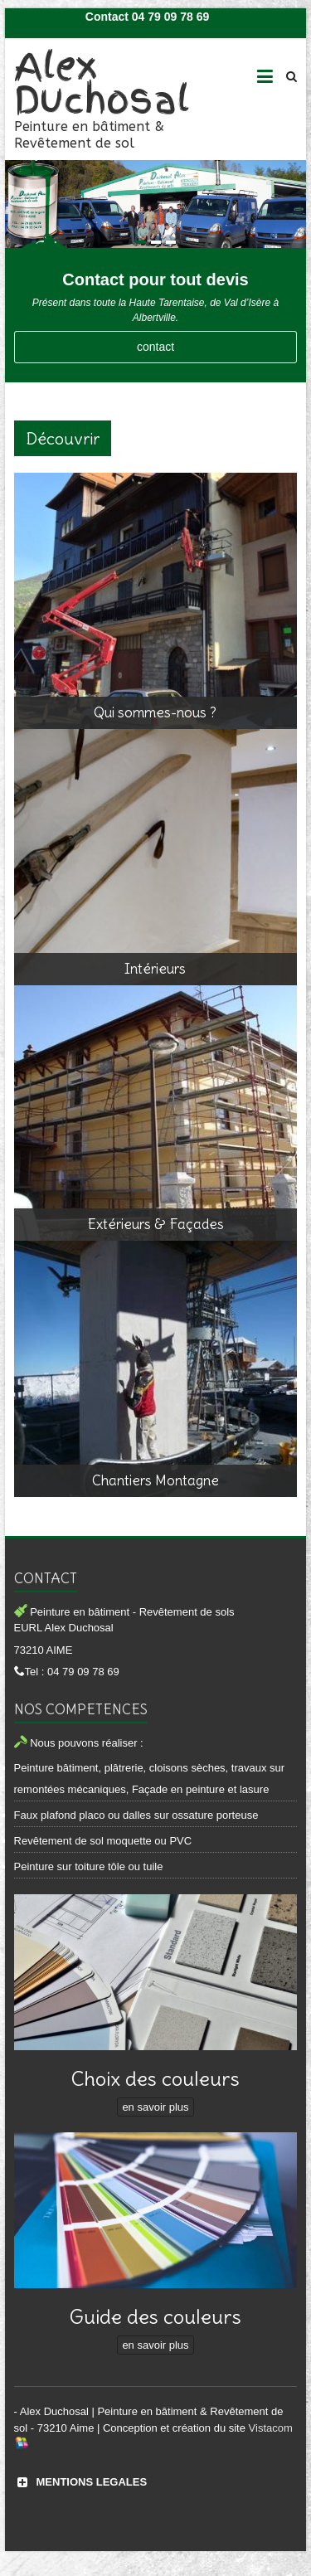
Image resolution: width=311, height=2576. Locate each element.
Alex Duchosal (101, 83)
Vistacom (271, 2428)
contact (155, 346)
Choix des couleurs (155, 2078)
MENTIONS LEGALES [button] (81, 2482)
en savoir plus (155, 2107)
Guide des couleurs (155, 2316)
